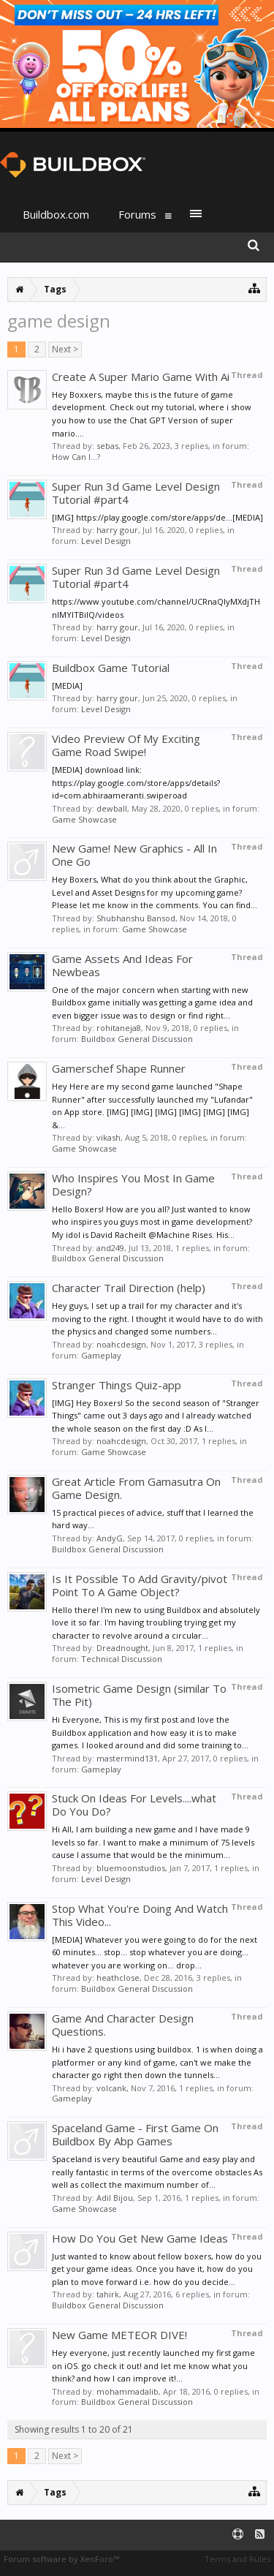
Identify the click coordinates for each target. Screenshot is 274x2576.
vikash (108, 1137)
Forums (137, 214)
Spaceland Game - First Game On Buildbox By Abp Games (135, 2134)
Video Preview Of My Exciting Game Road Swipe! (126, 745)
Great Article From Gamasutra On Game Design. (136, 1488)
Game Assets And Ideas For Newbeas (122, 965)
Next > (65, 349)
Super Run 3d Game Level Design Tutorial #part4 (136, 493)
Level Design (106, 540)
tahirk (107, 2294)
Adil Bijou (114, 2197)
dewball (111, 808)
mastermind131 (127, 1758)
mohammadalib (127, 2391)
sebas (107, 445)
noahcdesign (121, 1344)
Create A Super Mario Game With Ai (140, 376)
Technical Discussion (121, 1658)
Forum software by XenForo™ (61, 2558)
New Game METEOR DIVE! (119, 2334)
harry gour (117, 529)
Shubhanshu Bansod (135, 918)
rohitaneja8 (118, 1027)
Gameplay (101, 1355)
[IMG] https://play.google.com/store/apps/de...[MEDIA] (157, 517)
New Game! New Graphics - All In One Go (134, 855)
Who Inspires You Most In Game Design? (133, 1184)
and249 (110, 1247)
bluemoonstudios (130, 1867)
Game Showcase (84, 819)
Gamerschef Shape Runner (119, 1068)
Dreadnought (122, 1647)
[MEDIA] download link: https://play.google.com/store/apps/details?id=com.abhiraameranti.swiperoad (136, 782)
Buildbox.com (56, 214)
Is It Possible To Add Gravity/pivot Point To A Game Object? (139, 1585)
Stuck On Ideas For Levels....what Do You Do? (134, 1804)
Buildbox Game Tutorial (111, 667)
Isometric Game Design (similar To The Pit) (139, 1695)
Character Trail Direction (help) (128, 1287)
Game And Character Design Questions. (123, 2025)
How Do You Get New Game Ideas (140, 2238)
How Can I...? (76, 456)
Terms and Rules (237, 2558)
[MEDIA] (67, 685)
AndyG (109, 1538)
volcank (111, 2087)
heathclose (118, 1977)
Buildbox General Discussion (137, 1038)
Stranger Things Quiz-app (116, 1385)
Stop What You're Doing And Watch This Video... (140, 1915)
